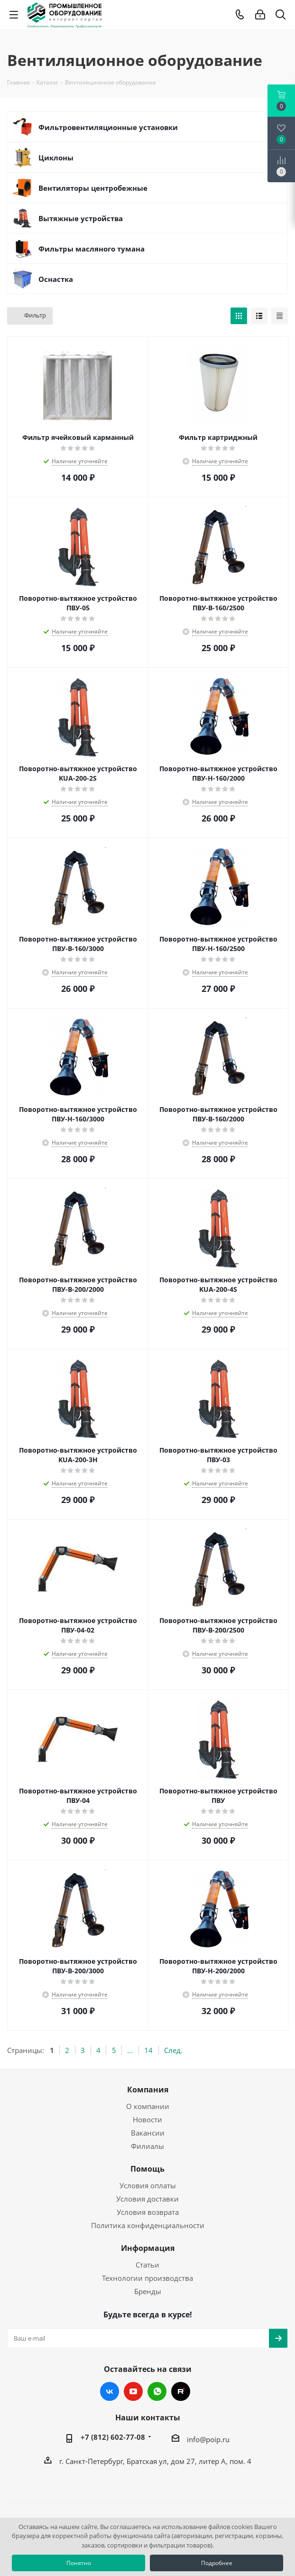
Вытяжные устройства (80, 218)
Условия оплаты (148, 2185)
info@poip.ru (208, 2439)
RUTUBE (180, 2391)
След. (173, 2050)
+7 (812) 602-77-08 (113, 2437)
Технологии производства (147, 2278)
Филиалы (147, 2146)
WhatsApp (157, 2391)
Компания (147, 2089)
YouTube (133, 2391)
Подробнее (216, 2563)
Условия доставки (147, 2198)
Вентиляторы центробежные (93, 188)
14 (148, 2050)
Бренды (147, 2291)
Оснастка (55, 279)
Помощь (147, 2169)
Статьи (147, 2264)
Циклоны (56, 157)
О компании (147, 2106)
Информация (148, 2248)
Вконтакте (109, 2391)
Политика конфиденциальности (147, 2225)
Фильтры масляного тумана (91, 248)
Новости (147, 2119)
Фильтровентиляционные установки (108, 127)
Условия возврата (148, 2212)
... (130, 2050)
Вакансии (148, 2132)
